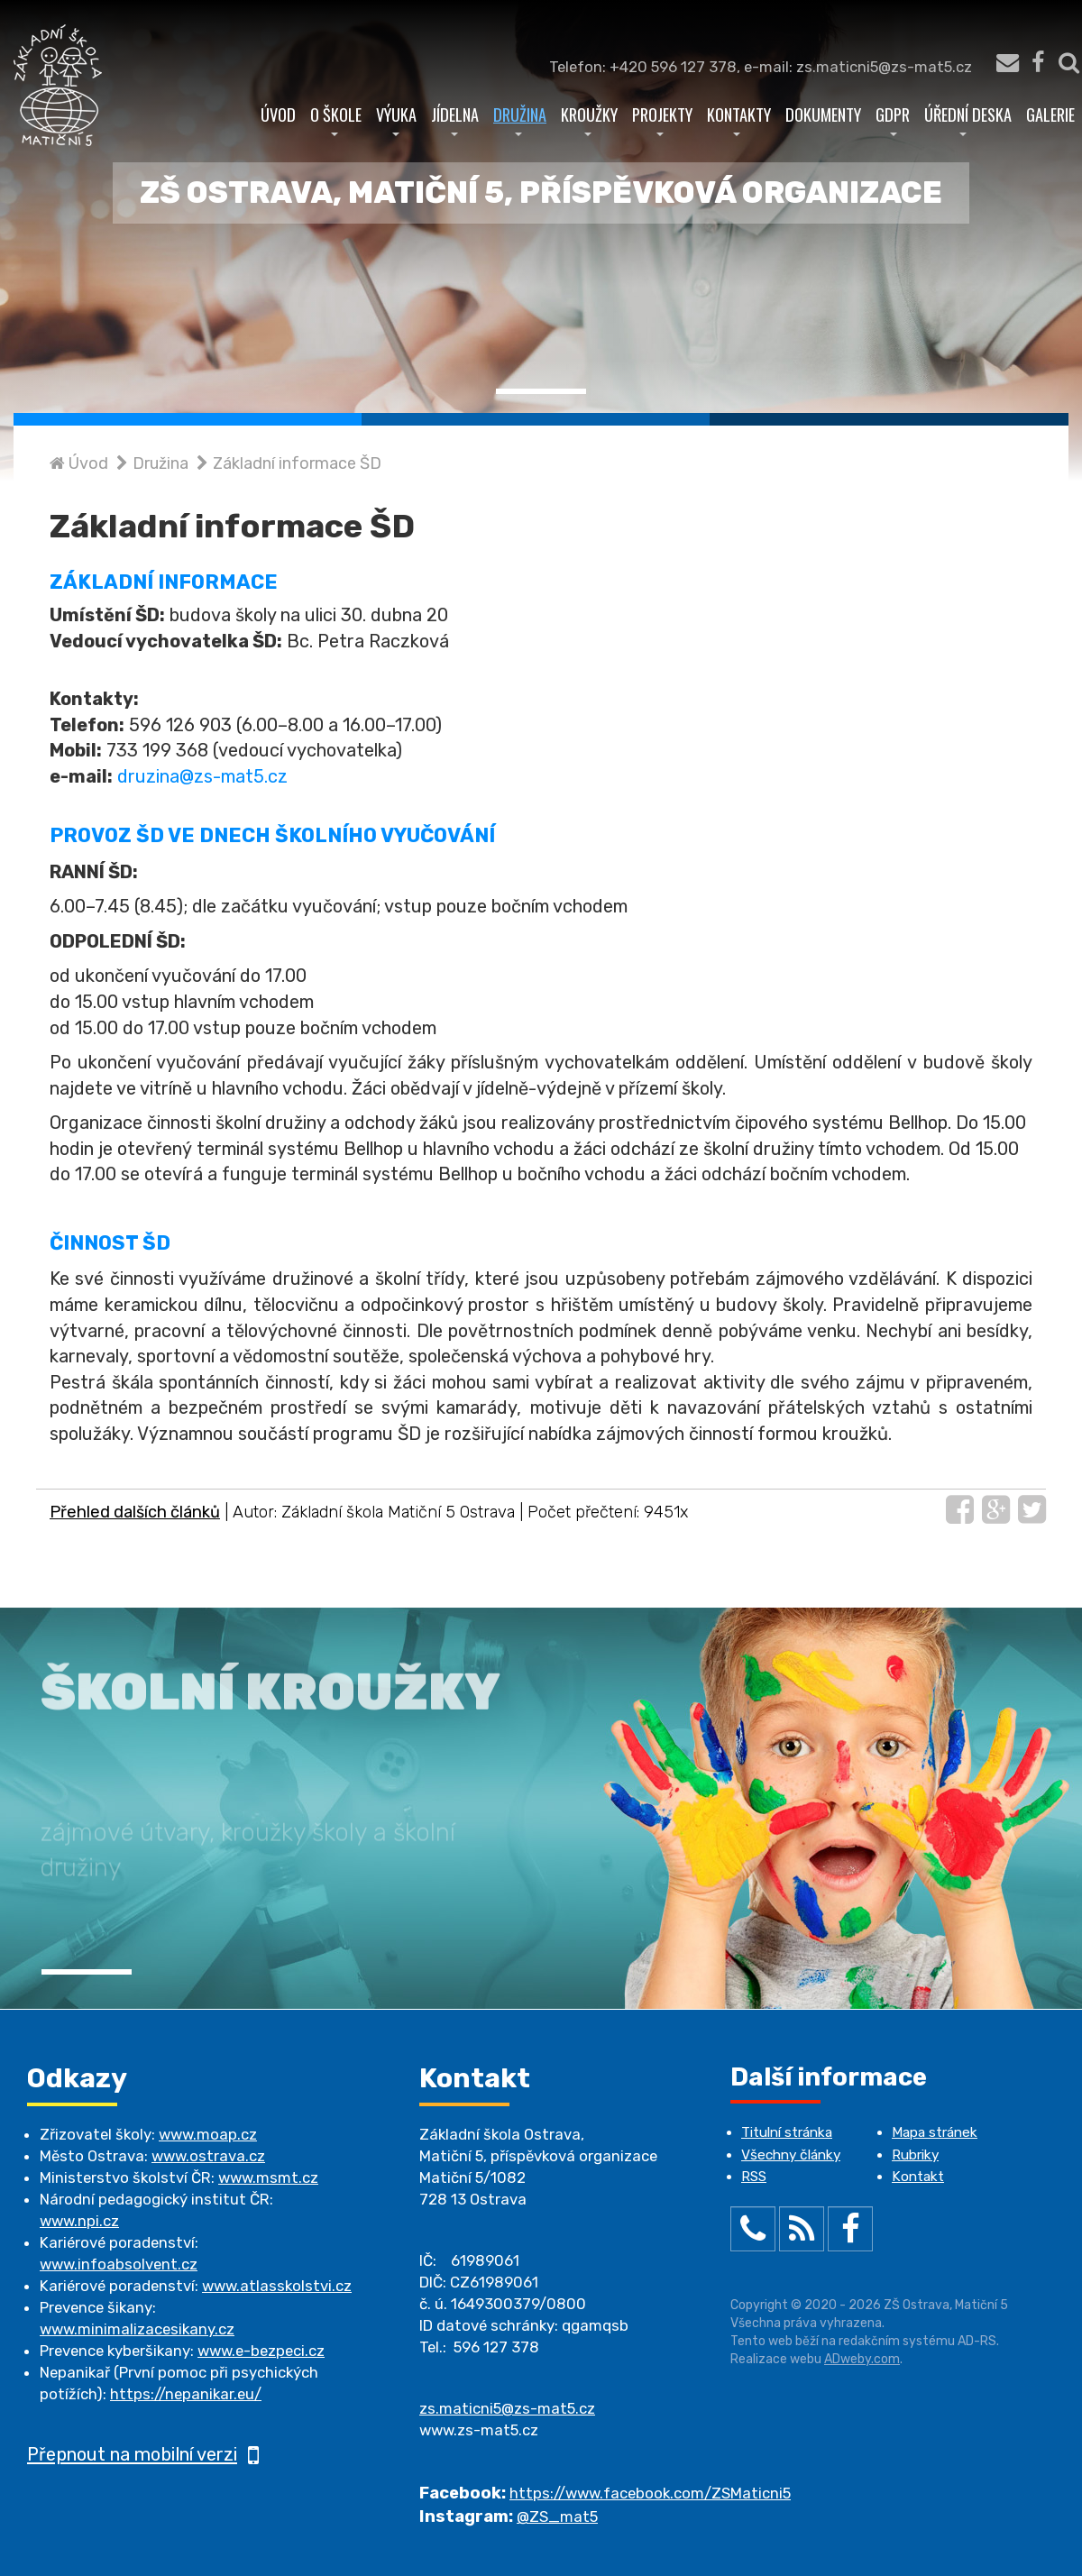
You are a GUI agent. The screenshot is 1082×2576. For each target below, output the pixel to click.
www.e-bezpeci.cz (261, 2351)
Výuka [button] (396, 119)
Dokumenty (823, 114)
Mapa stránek (934, 2132)
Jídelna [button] (455, 119)
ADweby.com (862, 2359)
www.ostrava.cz (208, 2156)
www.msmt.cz (268, 2177)
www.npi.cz (79, 2221)
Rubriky (915, 2155)
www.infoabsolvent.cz (118, 2264)
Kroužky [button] (589, 119)
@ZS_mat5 (557, 2516)
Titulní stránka (786, 2132)
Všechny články (790, 2155)
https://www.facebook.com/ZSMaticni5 (650, 2493)
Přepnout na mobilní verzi (143, 2454)
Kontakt (918, 2176)
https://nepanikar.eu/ (185, 2394)
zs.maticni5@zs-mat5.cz (507, 2408)
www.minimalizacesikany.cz (137, 2329)
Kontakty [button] (739, 119)
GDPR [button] (893, 119)
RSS (753, 2176)
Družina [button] (519, 119)
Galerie (1050, 114)
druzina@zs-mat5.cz (202, 776)
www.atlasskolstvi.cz (277, 2286)
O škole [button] (336, 119)
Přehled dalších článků (135, 1512)
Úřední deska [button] (968, 119)
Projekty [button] (662, 119)
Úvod (278, 114)
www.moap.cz (208, 2134)
